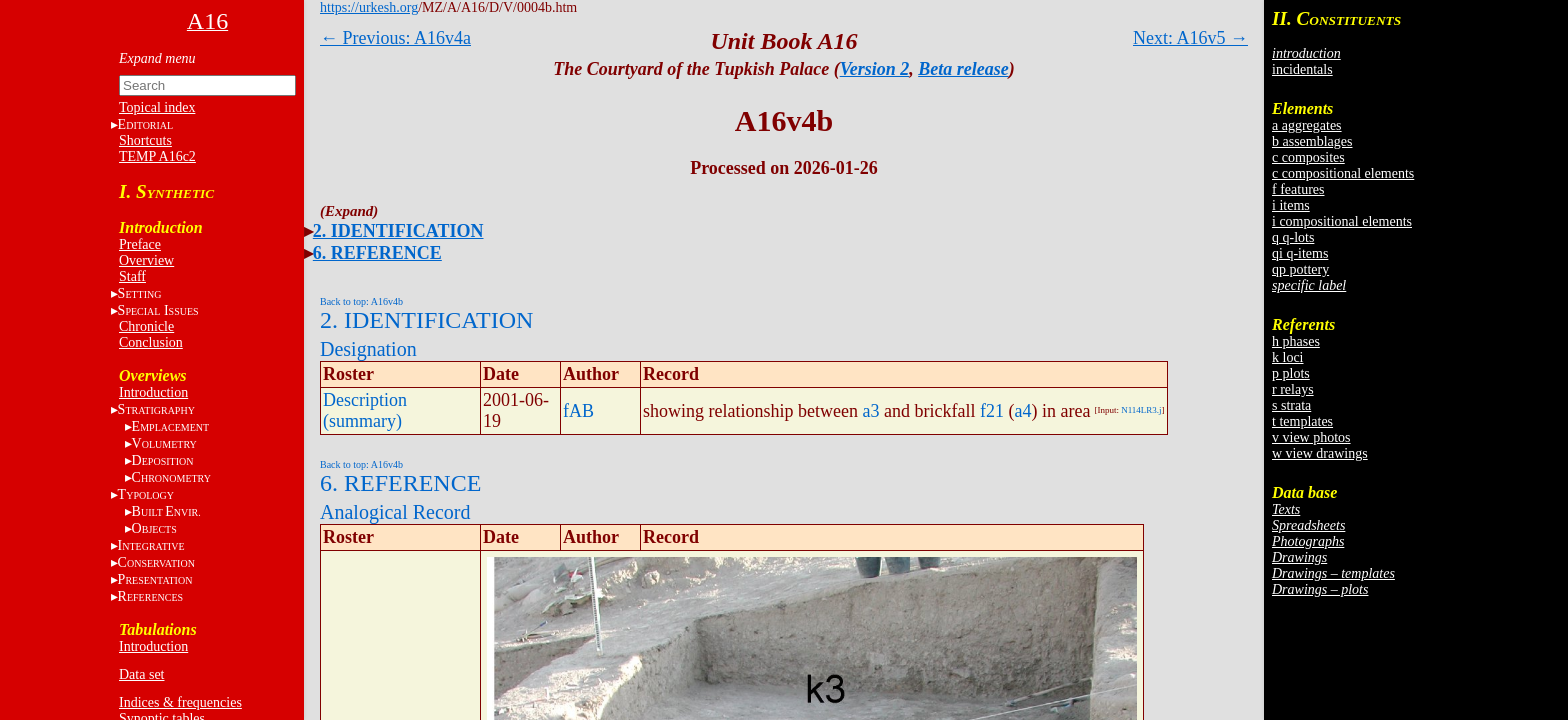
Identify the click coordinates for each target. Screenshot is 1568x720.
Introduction (153, 392)
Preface (140, 244)
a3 (870, 411)
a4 (1022, 411)
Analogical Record (395, 512)
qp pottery (1300, 269)
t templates (1302, 421)
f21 (992, 411)
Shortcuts (145, 140)
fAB (578, 411)
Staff (132, 276)
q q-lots (1293, 237)
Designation (368, 349)
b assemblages (1312, 141)
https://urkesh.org (369, 7)
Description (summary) (365, 410)
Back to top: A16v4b (361, 301)
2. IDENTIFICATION (398, 231)
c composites (1308, 157)
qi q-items (1300, 253)
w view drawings (1320, 453)
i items (1291, 205)
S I (158, 310)
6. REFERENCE (377, 253)
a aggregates (1307, 125)
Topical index (157, 107)
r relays (1293, 389)
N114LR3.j (1141, 410)
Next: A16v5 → (1190, 38)
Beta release (963, 69)
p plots (1291, 373)
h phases (1296, 341)
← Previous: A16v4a (395, 38)
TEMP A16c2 (157, 156)
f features (1298, 189)
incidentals (1302, 69)
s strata (1291, 405)
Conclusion (151, 342)
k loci (1288, 357)
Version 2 (875, 69)
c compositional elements (1343, 173)
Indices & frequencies (180, 702)
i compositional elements (1342, 221)
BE (166, 511)
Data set (141, 674)
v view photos (1311, 437)
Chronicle (146, 326)
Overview (146, 260)
